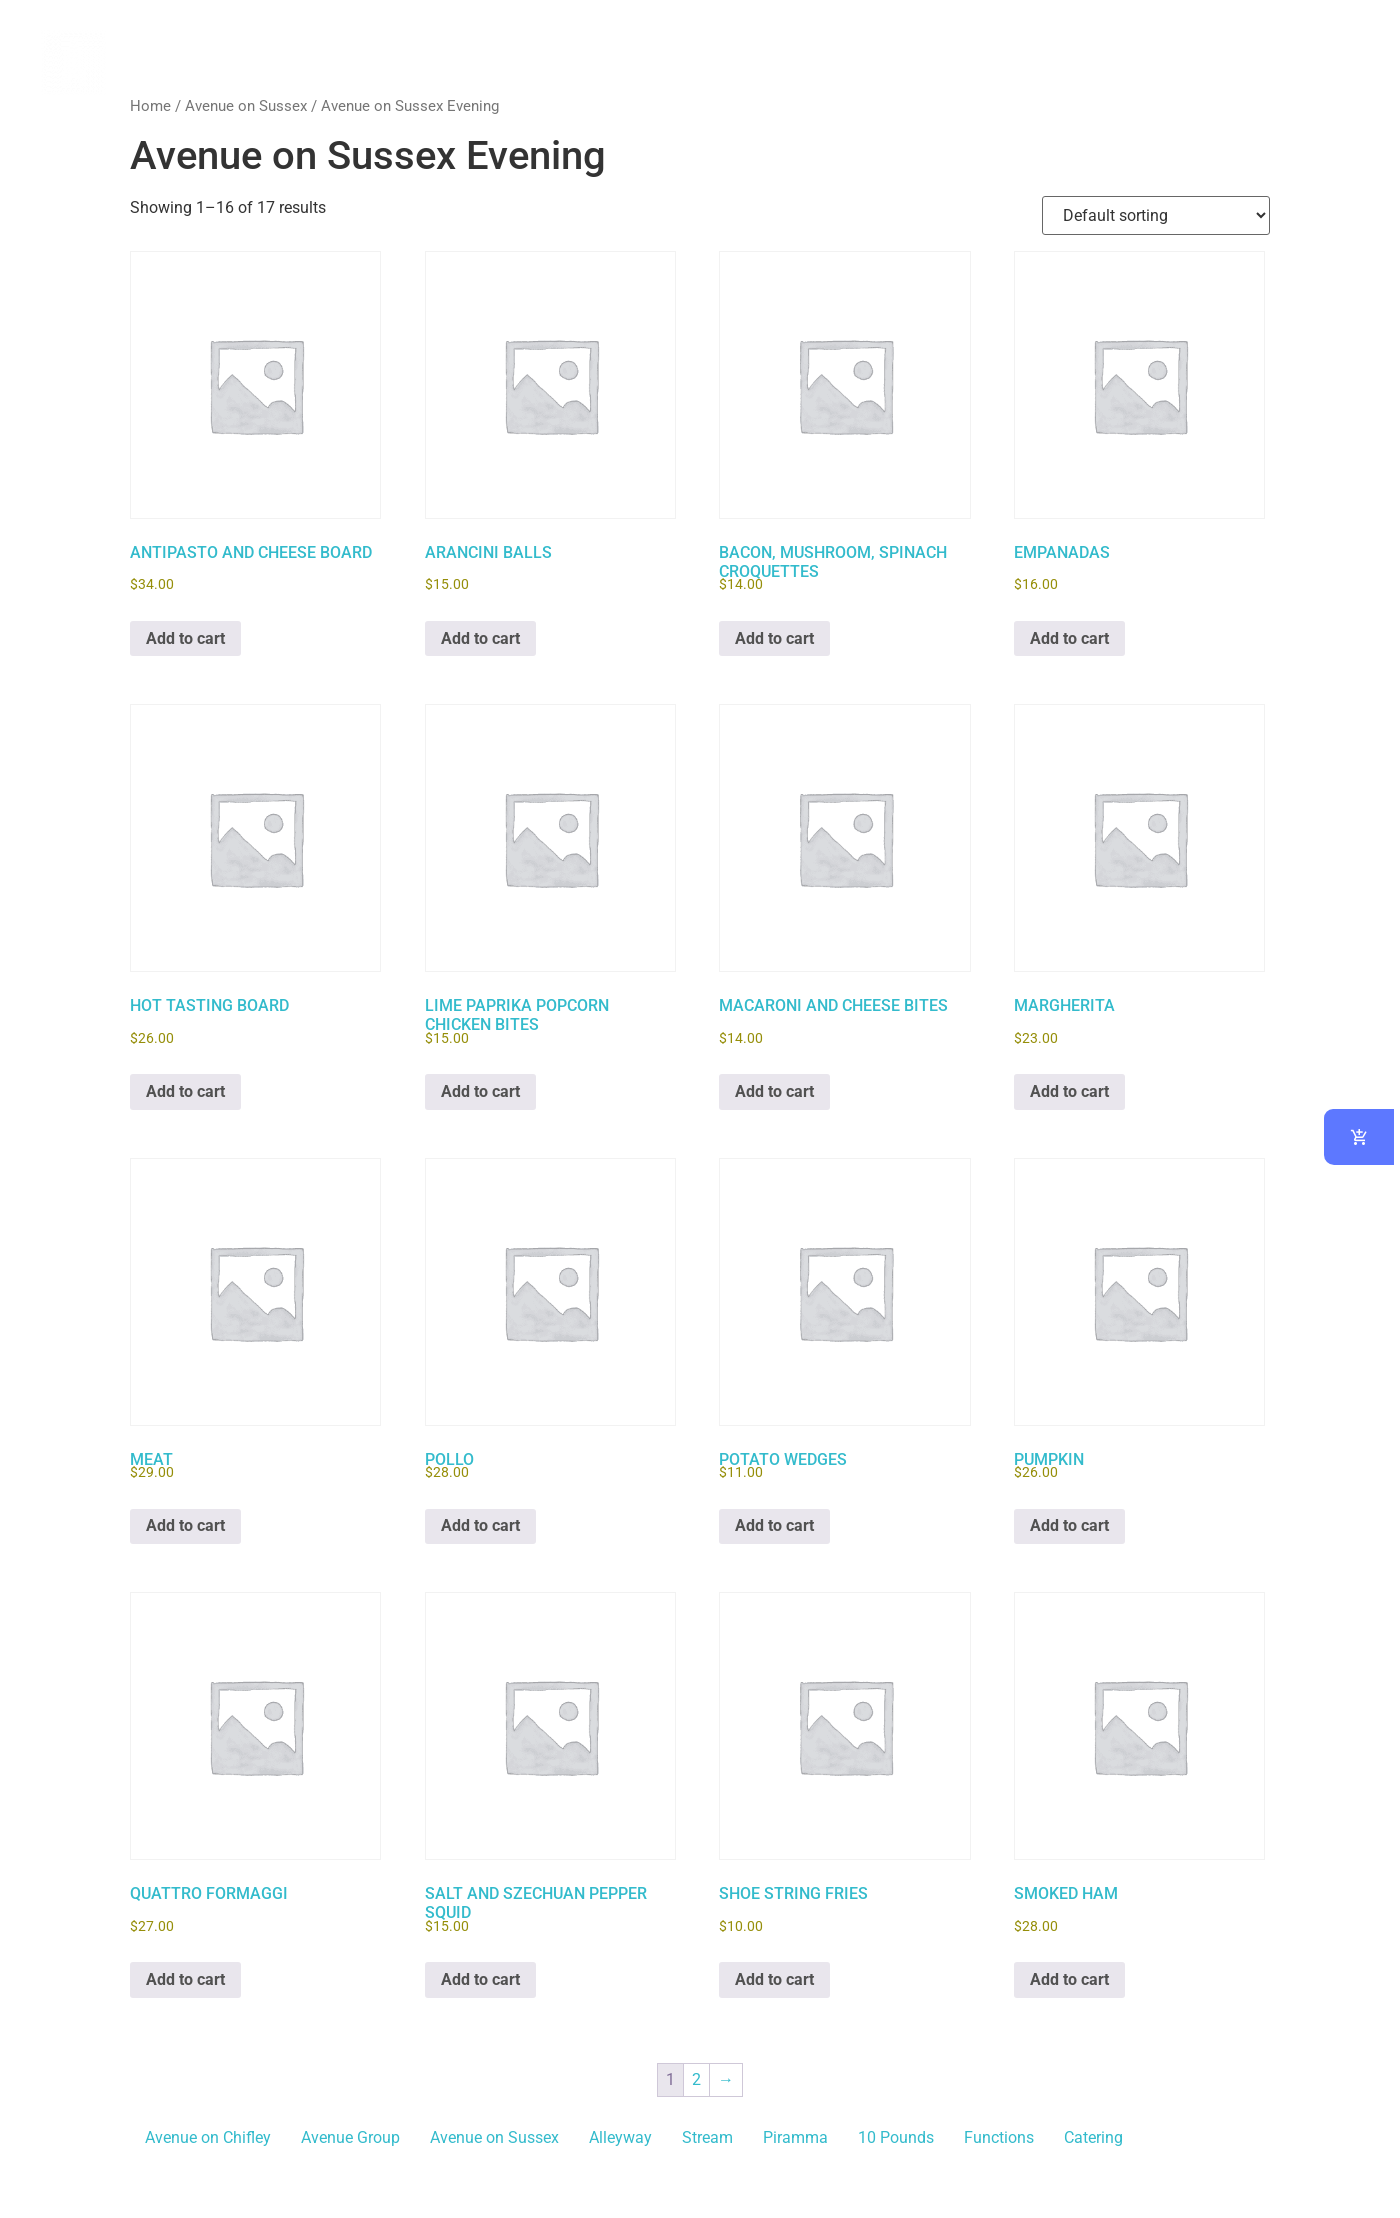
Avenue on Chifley (208, 2137)
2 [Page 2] (696, 2079)
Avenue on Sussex (246, 106)
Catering (1093, 2137)
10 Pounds (896, 2137)
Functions (999, 2137)
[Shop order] (1156, 215)
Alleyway (620, 2137)
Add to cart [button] (185, 638)
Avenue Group (350, 2137)
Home (150, 106)
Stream (707, 2137)
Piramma (795, 2137)
